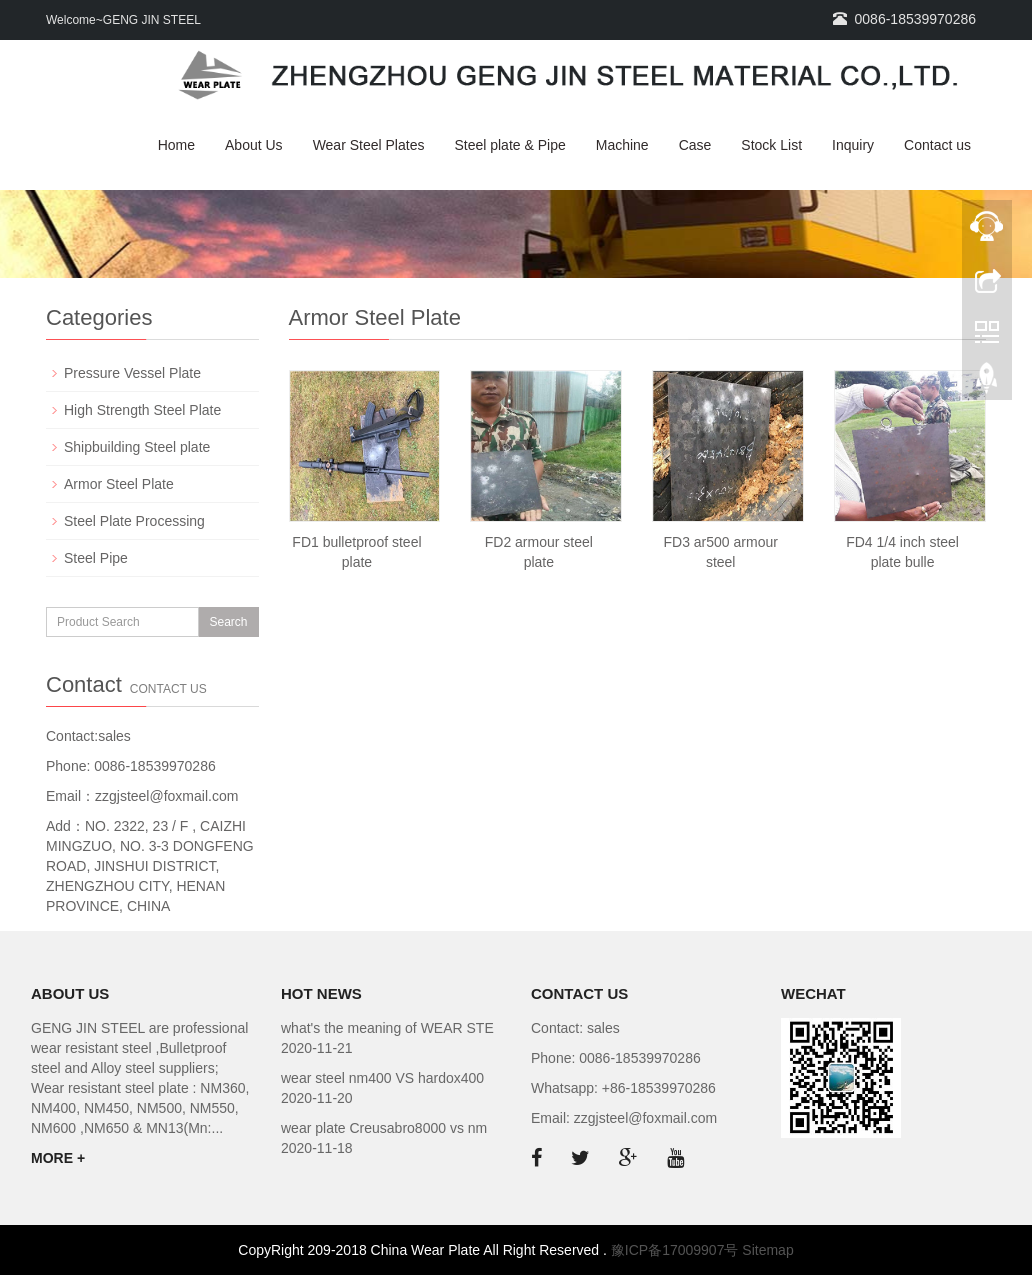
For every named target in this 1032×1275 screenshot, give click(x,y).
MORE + (58, 1158)
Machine (622, 145)
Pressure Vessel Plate (132, 373)
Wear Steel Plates (369, 145)
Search (228, 622)
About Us (254, 145)
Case (695, 145)
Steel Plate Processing (134, 521)
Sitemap (767, 1250)
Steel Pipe (96, 558)
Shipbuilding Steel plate (137, 447)
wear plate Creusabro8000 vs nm (384, 1128)
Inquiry (853, 145)
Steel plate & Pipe (509, 145)
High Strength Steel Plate (142, 410)
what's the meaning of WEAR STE (387, 1028)
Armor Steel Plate (119, 484)
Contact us (937, 145)
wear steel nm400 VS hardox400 (382, 1078)
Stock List (771, 145)
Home (176, 145)
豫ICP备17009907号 (675, 1250)
